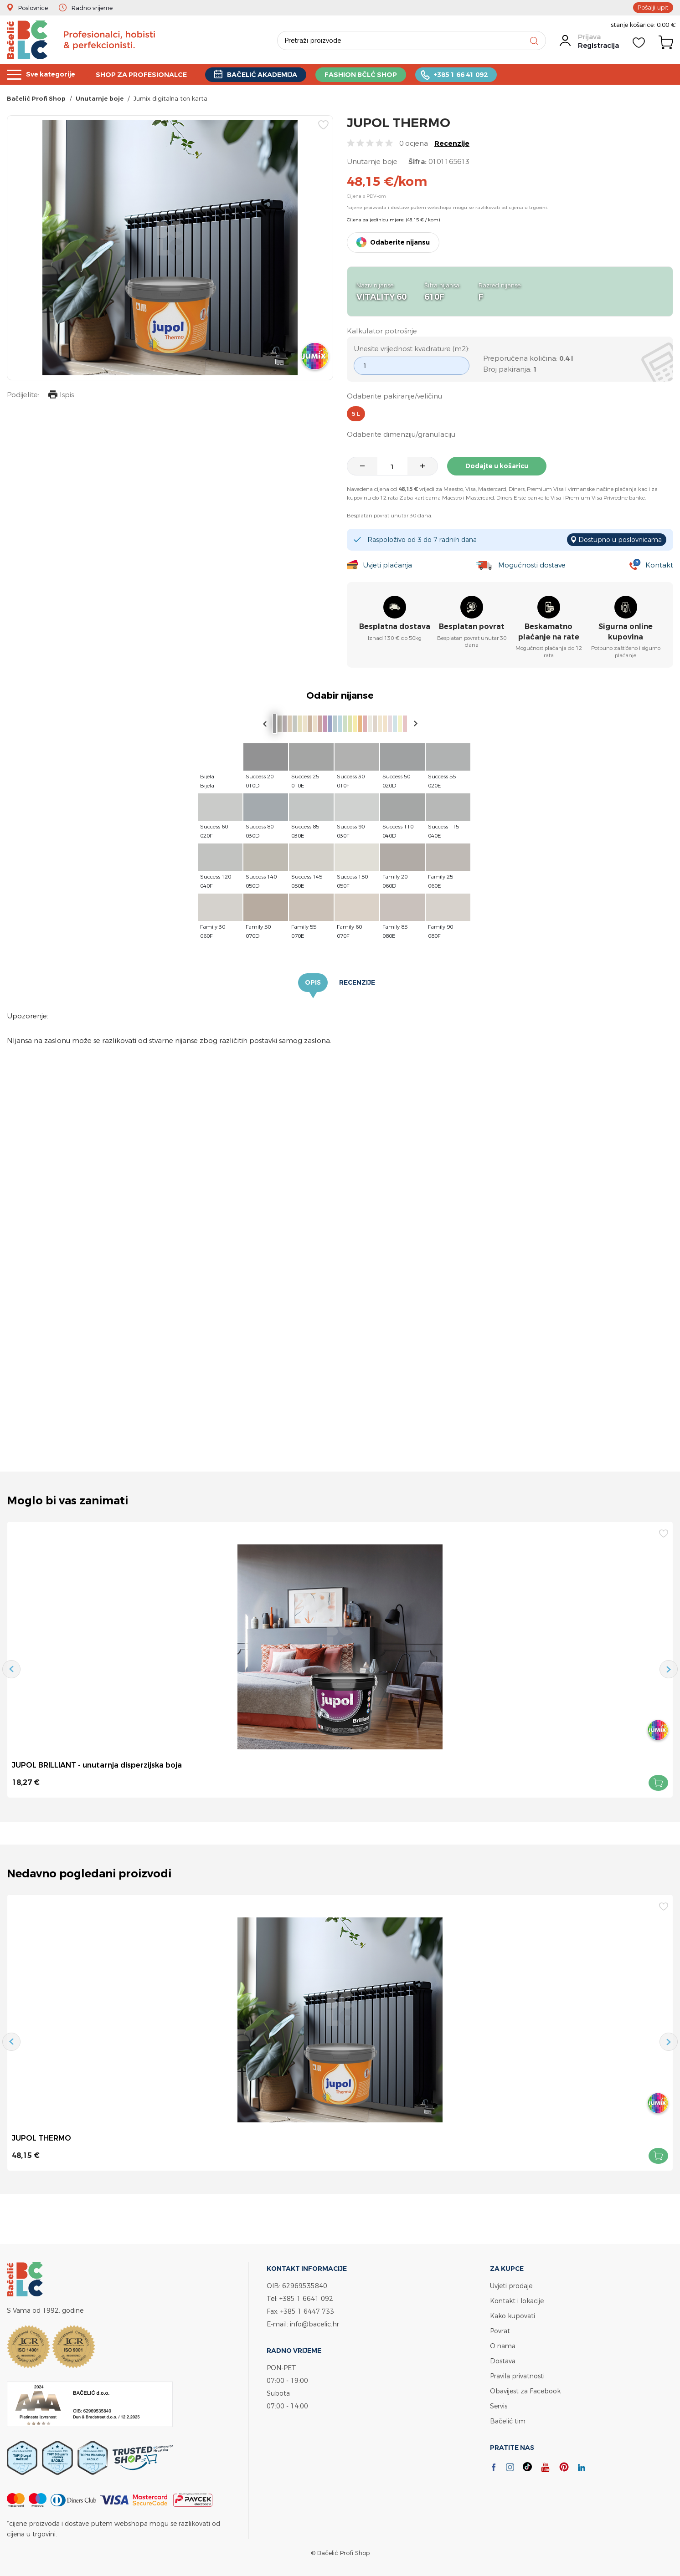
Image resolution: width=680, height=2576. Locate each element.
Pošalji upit (653, 7)
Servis (498, 2406)
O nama (502, 2346)
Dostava (502, 2361)
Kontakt (659, 565)
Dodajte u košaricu (496, 466)
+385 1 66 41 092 (473, 74)
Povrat (500, 2331)
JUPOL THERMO (41, 2137)
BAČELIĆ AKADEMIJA (270, 74)
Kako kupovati (512, 2316)
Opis (313, 982)
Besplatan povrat (472, 627)
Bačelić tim (507, 2421)
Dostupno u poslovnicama (620, 539)
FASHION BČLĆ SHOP (371, 74)
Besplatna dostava (394, 627)
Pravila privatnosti (517, 2376)
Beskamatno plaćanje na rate (548, 632)
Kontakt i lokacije (517, 2301)
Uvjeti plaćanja (387, 565)
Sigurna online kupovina (625, 632)
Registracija (598, 45)
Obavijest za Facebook (525, 2391)
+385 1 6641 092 (306, 2298)
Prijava (589, 36)
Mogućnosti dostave (532, 565)
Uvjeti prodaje (511, 2286)
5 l (356, 414)
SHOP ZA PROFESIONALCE (145, 74)
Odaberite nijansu (400, 242)
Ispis (61, 395)
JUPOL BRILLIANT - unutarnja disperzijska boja (97, 1764)
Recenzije (451, 143)
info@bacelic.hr (314, 2324)
